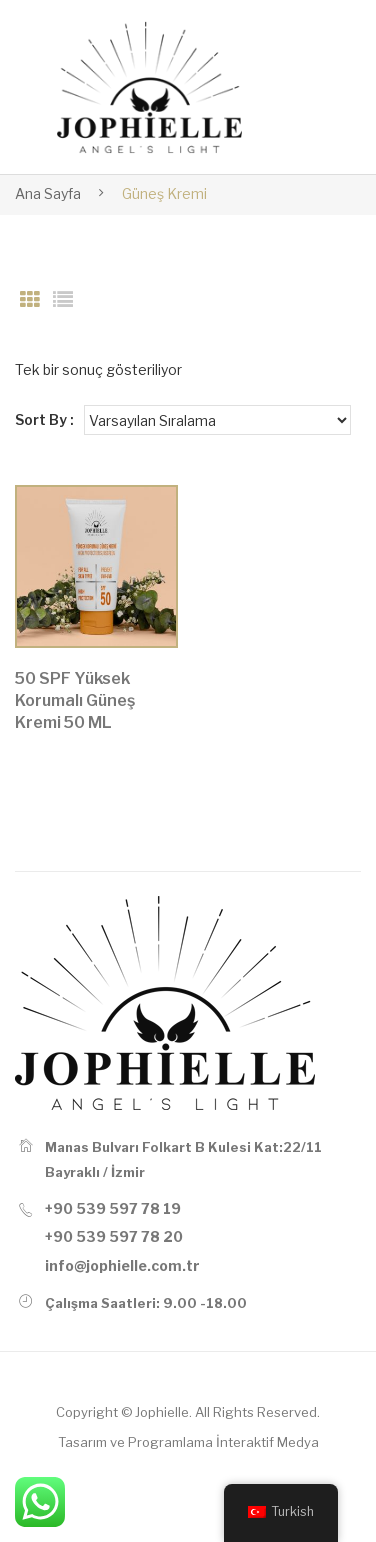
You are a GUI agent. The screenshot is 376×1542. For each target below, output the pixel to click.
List (63, 300)
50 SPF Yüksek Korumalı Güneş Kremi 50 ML (75, 700)
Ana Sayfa (48, 193)
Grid (30, 300)
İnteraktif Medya (267, 1442)
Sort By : (44, 419)
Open (311, 87)
